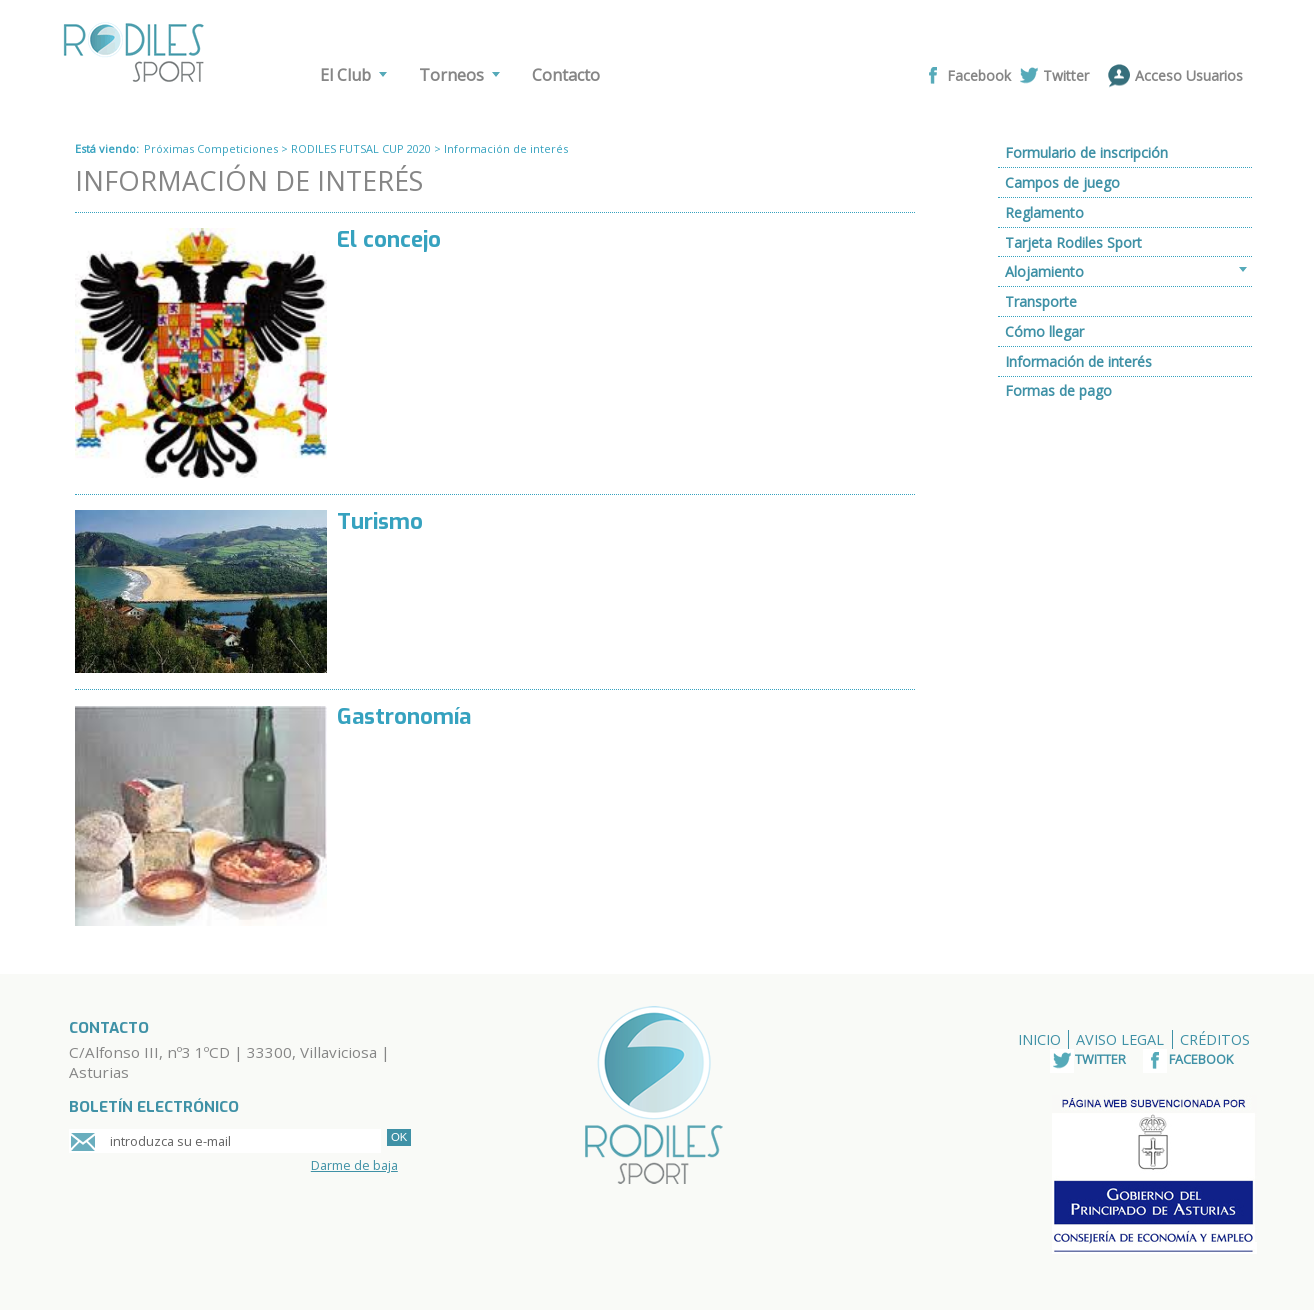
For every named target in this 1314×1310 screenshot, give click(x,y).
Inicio (1039, 1039)
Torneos (451, 75)
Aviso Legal (1120, 1039)
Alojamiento (1044, 271)
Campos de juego (1062, 182)
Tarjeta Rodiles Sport (1073, 242)
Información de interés (1078, 361)
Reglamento (1044, 212)
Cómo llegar (1044, 331)
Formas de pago (1058, 390)
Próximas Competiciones (211, 148)
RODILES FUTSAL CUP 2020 (361, 148)
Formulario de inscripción (1086, 152)
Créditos (1215, 1039)
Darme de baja (354, 1165)
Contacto (566, 75)
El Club (345, 75)
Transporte (1041, 301)
